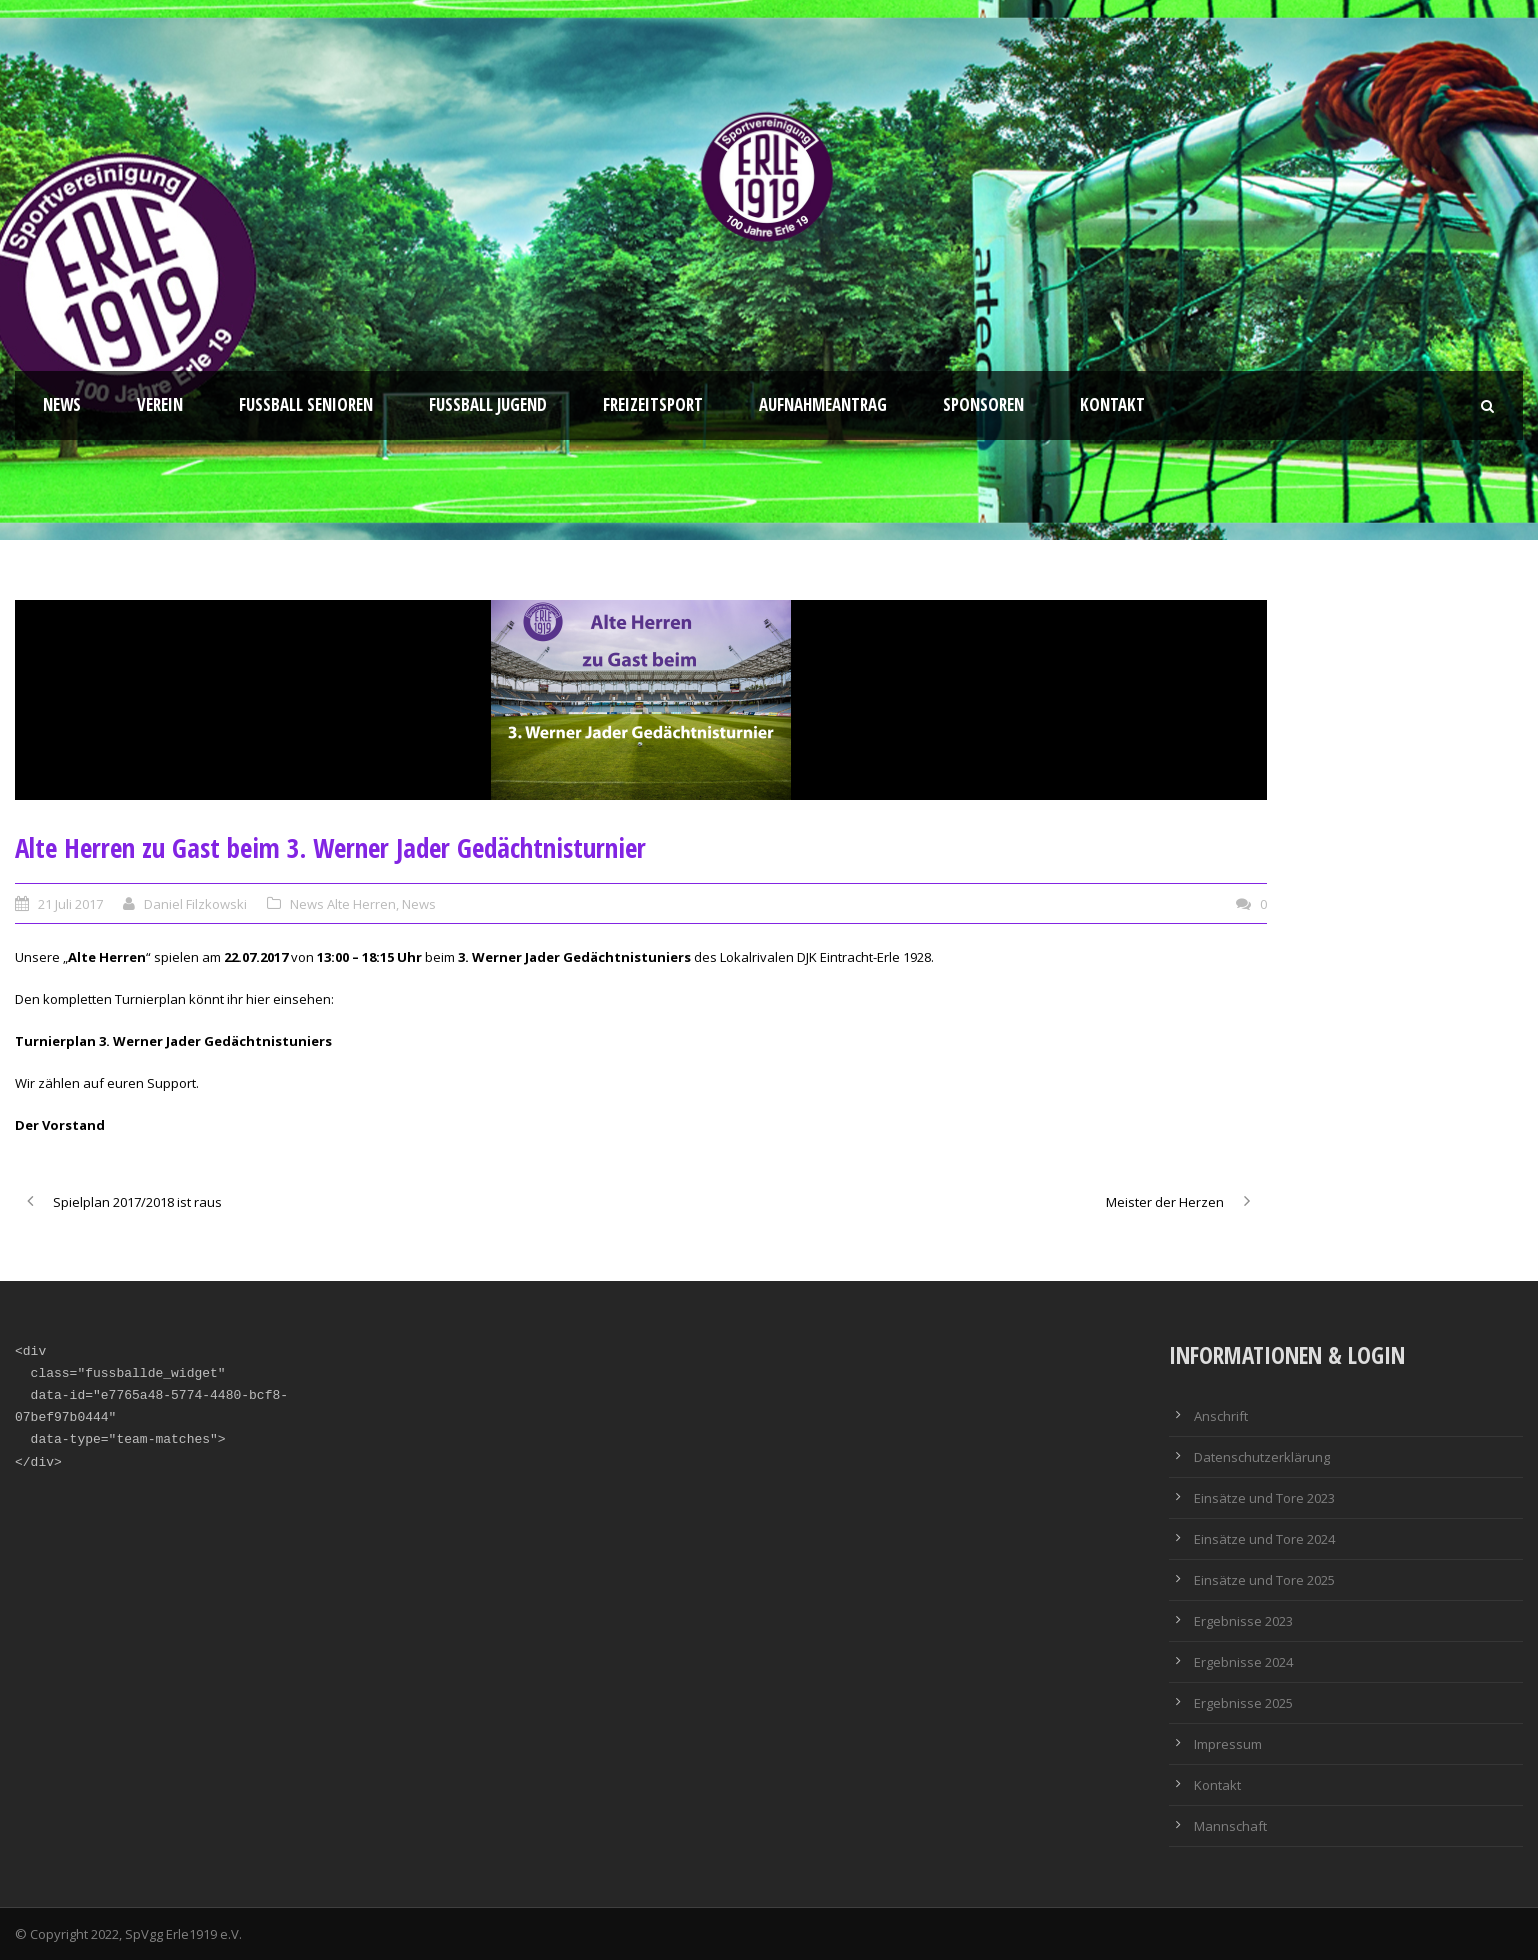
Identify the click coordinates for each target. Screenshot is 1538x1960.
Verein (160, 404)
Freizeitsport (653, 404)
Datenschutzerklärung (1262, 1457)
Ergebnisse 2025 (1243, 1703)
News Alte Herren (343, 904)
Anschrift (1221, 1416)
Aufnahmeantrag (823, 404)
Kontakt (1112, 404)
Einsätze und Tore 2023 (1264, 1498)
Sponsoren (983, 404)
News (62, 404)
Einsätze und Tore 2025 (1264, 1580)
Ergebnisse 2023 (1243, 1621)
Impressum (1228, 1744)
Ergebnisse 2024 (1243, 1662)
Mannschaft (1230, 1826)
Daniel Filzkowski (195, 904)
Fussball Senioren (306, 404)
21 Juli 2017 (70, 904)
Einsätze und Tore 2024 (1264, 1539)
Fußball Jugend (488, 404)
